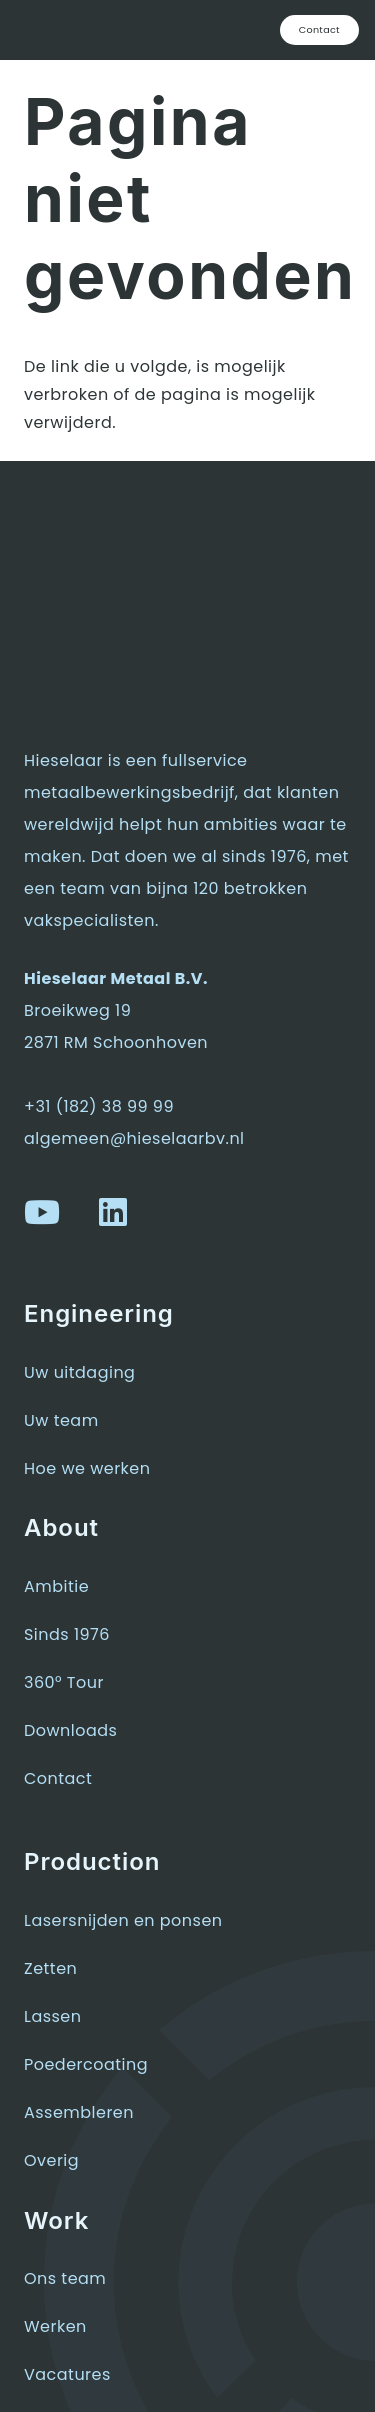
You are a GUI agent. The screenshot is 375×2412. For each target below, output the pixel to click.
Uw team (61, 1420)
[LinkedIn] (113, 1212)
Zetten (50, 1968)
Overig (51, 2160)
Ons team (65, 2278)
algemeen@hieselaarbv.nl (134, 1138)
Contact (58, 1778)
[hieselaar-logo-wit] (87, 30)
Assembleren (79, 2112)
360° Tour (64, 1682)
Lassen (52, 2016)
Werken (55, 2326)
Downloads (70, 1730)
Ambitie (56, 1586)
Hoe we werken (87, 1468)
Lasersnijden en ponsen (123, 1920)
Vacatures (67, 2374)
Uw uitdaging (79, 1372)
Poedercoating (86, 2064)
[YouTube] (42, 1212)
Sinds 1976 (67, 1634)
